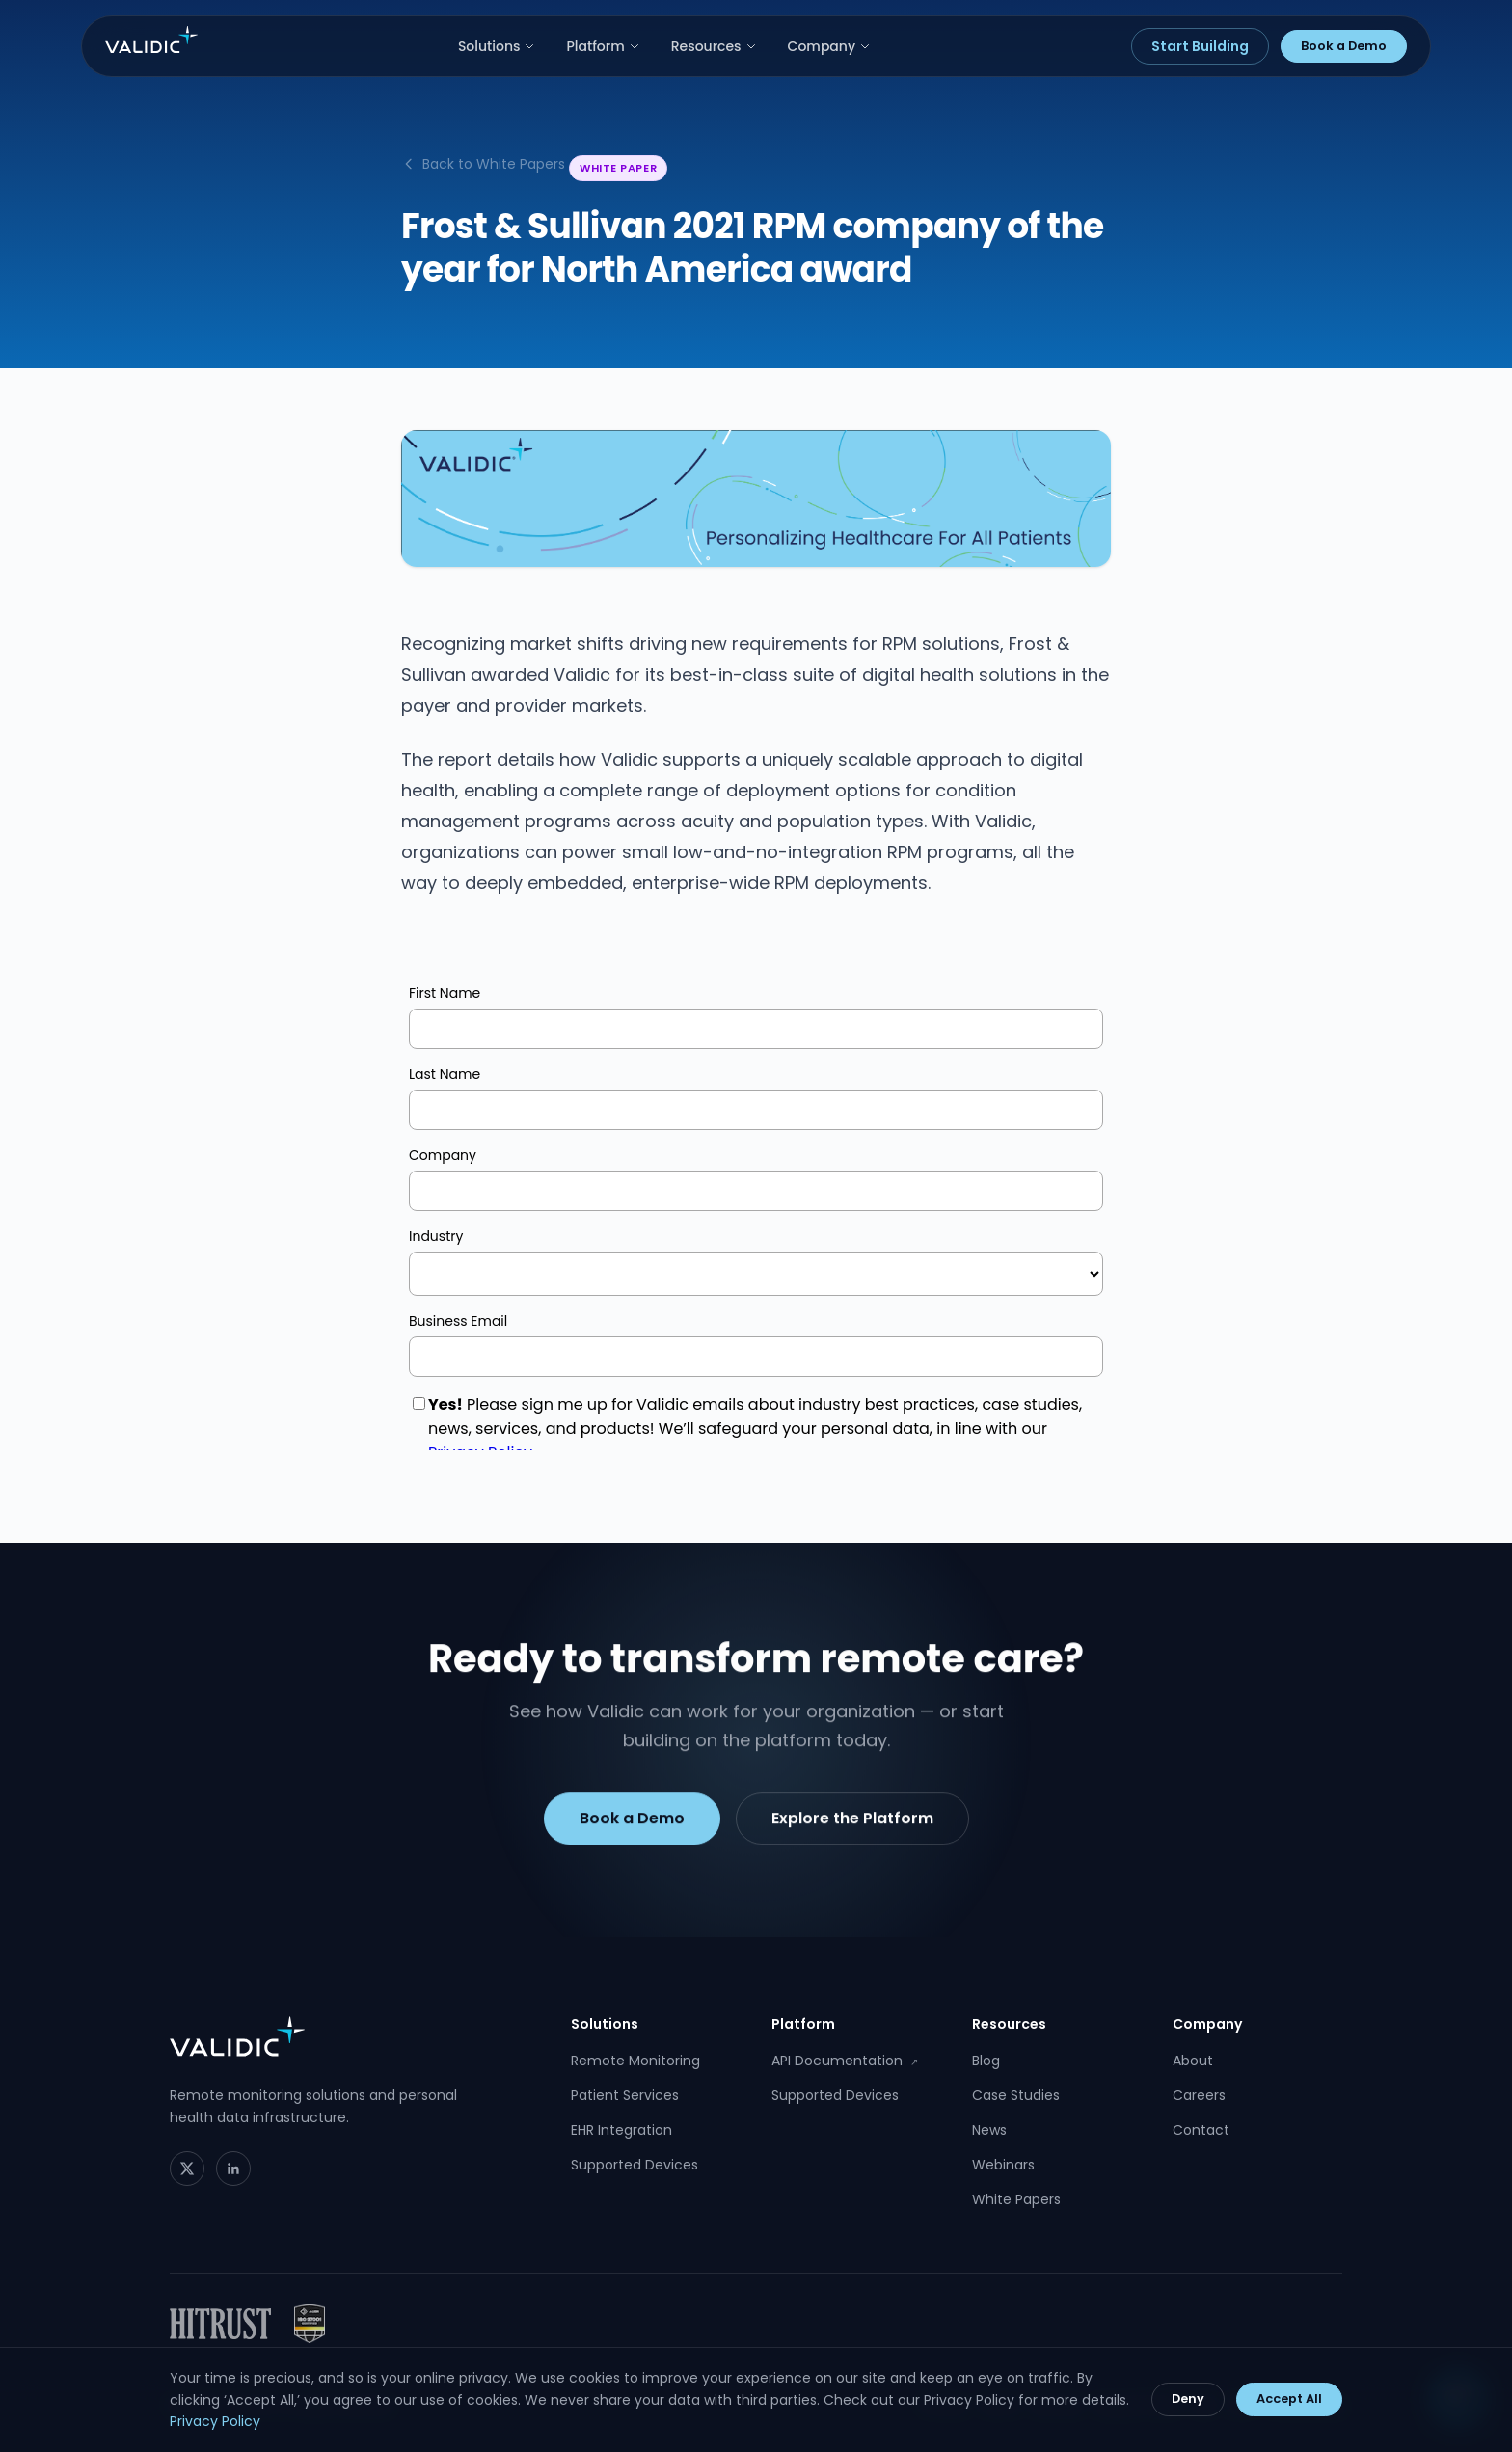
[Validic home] (151, 39)
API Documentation (844, 2060)
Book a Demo (1344, 46)
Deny (1188, 2398)
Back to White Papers (483, 164)
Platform (602, 46)
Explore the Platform (852, 1823)
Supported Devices (634, 2164)
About (1193, 2060)
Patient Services (625, 2095)
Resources (714, 46)
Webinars (1003, 2164)
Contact (1201, 2130)
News (989, 2130)
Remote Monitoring (635, 2060)
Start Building (1200, 46)
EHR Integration (621, 2130)
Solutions (497, 46)
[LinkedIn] (233, 2168)
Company (830, 46)
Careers (1199, 2095)
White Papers (1016, 2199)
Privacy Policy (215, 2421)
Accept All (1289, 2398)
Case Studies (1016, 2095)
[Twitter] (187, 2168)
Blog (986, 2060)
